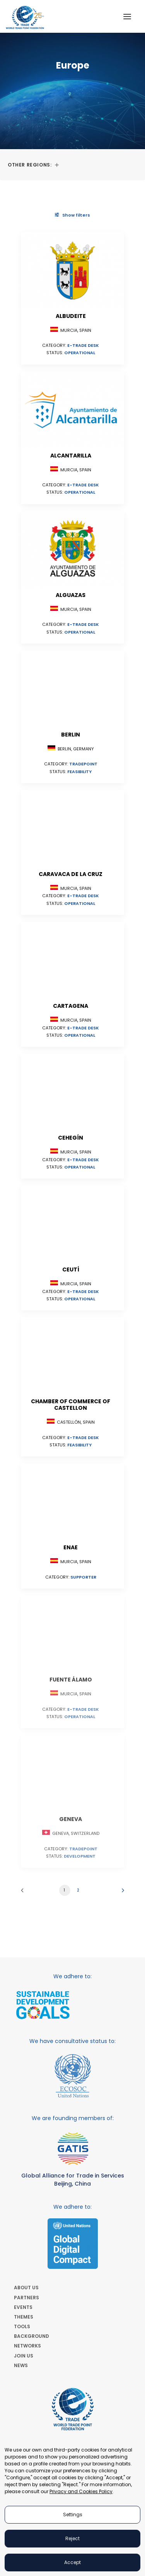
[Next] (120, 1893)
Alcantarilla (70, 455)
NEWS (21, 2365)
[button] (127, 16)
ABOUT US (26, 2287)
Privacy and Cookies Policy (81, 2491)
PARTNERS (26, 2297)
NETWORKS (27, 2345)
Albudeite (71, 316)
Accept (72, 2562)
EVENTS (23, 2307)
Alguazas (70, 595)
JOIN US (23, 2355)
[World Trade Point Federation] (25, 17)
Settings (72, 2514)
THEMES (23, 2317)
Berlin (70, 734)
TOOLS (22, 2326)
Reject (72, 2538)
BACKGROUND (31, 2336)
